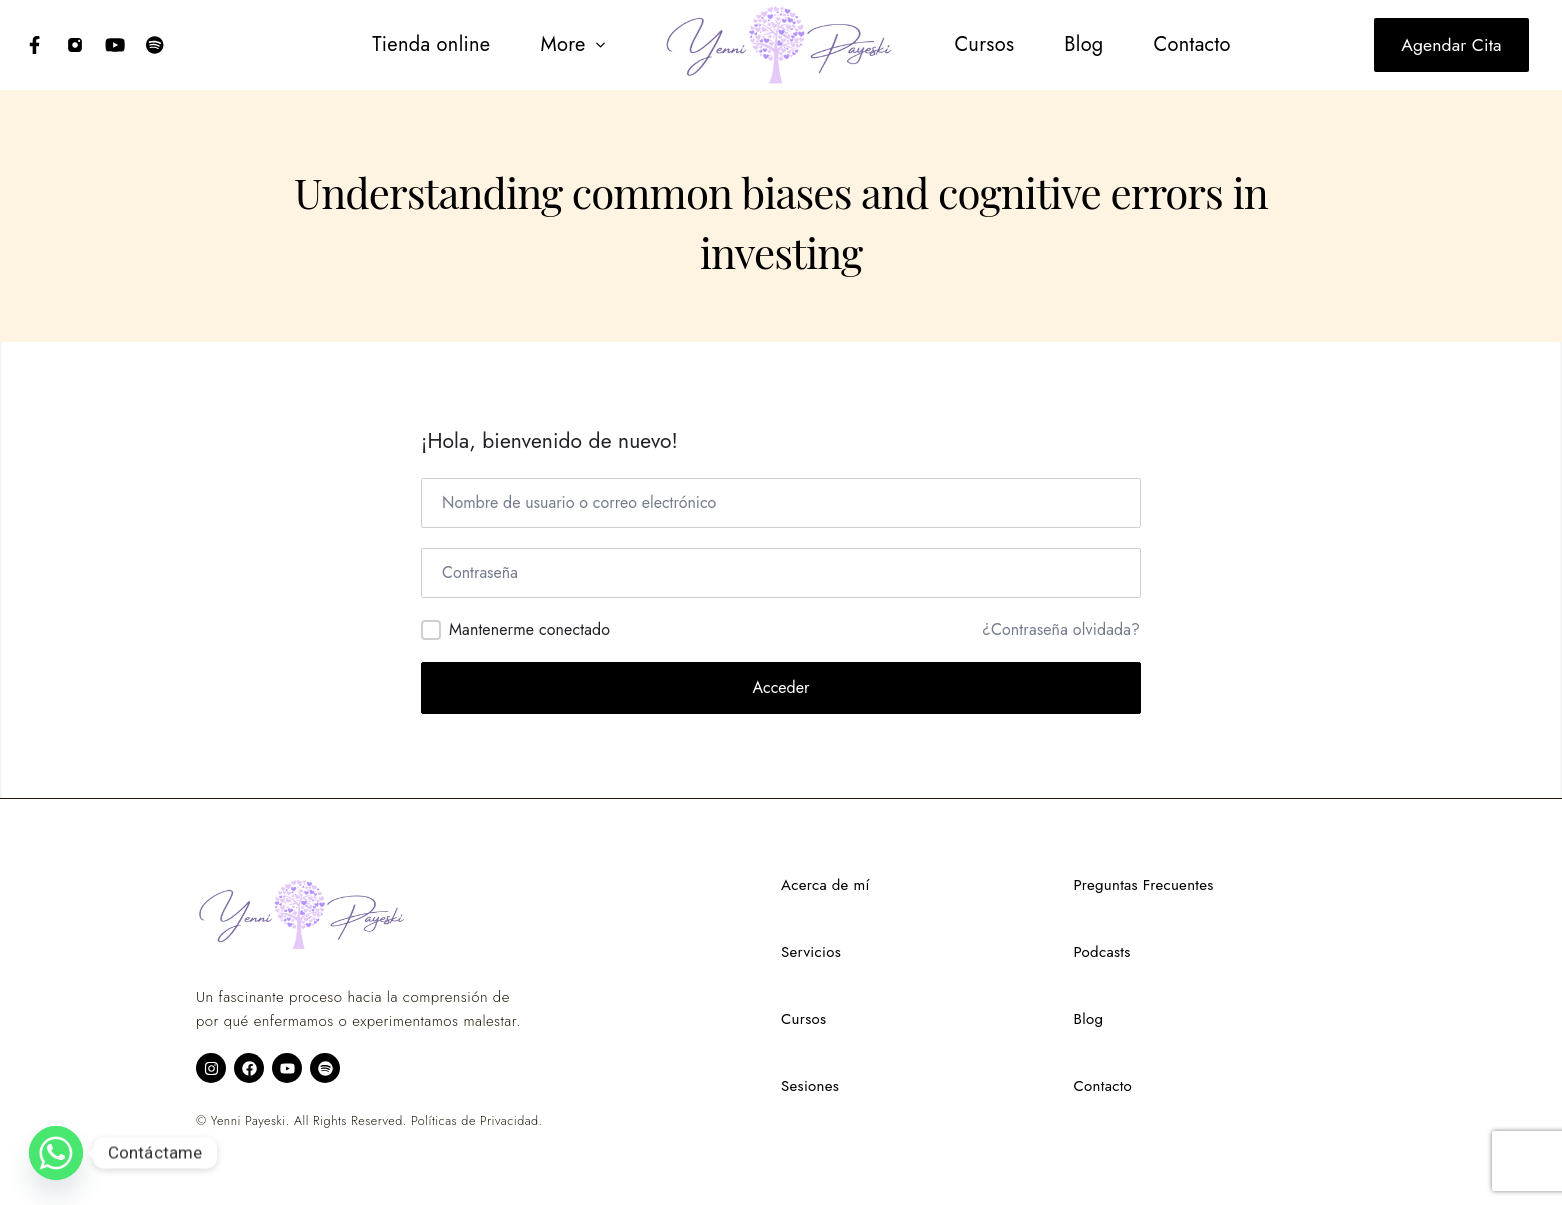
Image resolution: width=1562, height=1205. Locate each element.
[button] (573, 45)
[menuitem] (431, 45)
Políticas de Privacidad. (476, 1121)
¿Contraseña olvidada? (1061, 630)
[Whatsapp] (56, 1153)
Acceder (781, 687)
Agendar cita (1451, 45)
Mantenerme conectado (529, 629)
